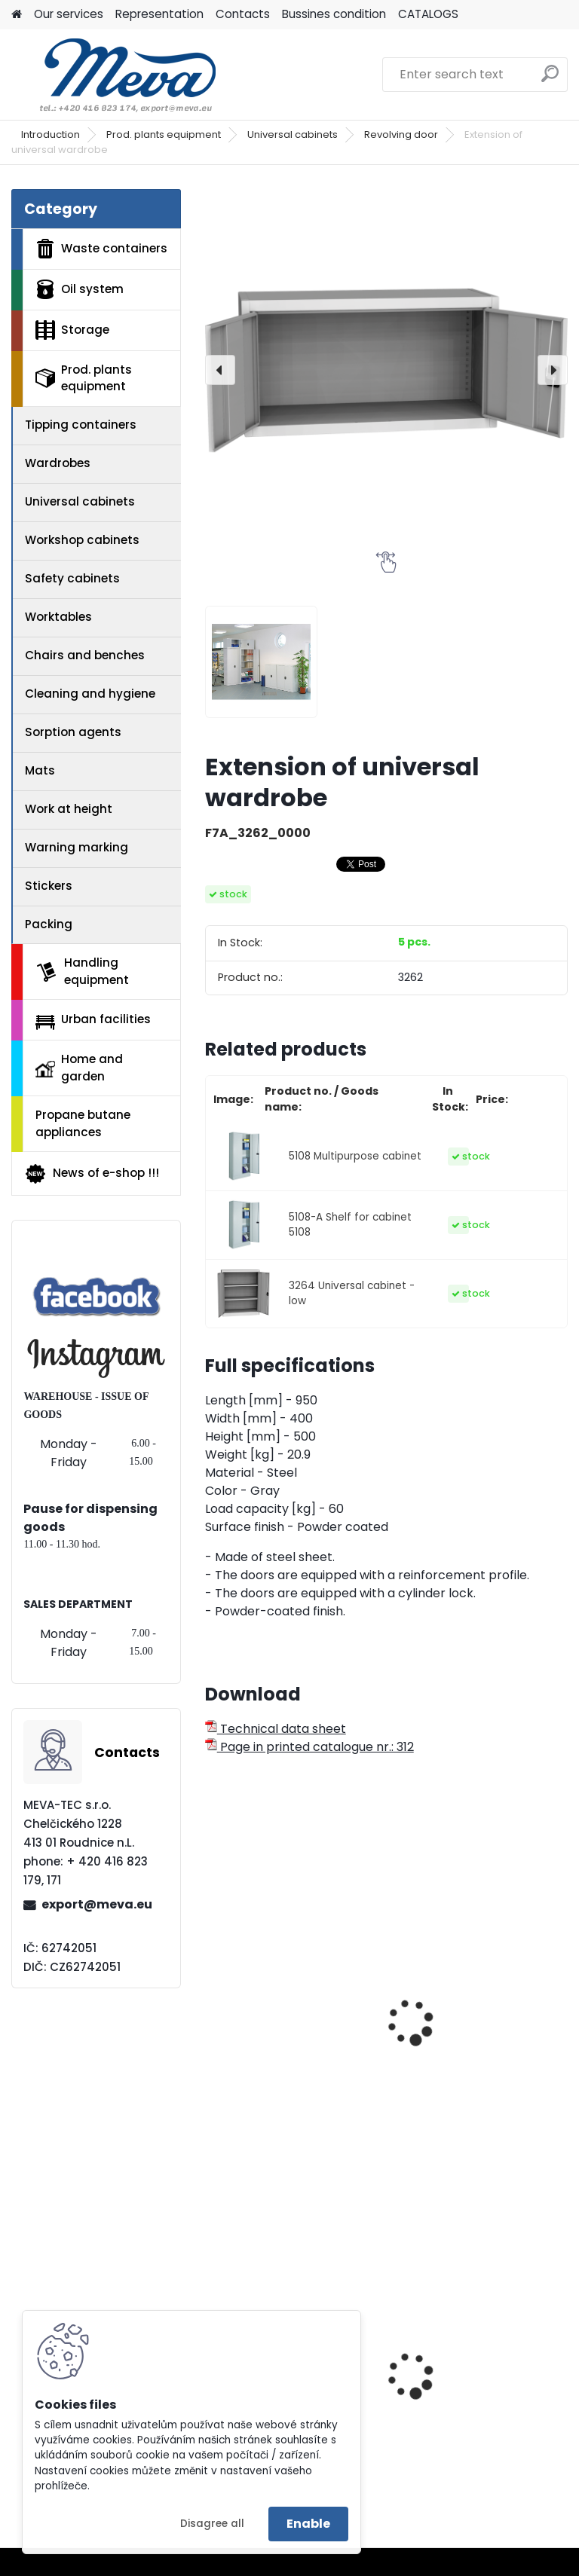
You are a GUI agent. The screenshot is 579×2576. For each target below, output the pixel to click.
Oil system (79, 289)
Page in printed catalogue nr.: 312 (309, 1747)
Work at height (68, 809)
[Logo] (115, 74)
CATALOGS (428, 14)
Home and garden (79, 1067)
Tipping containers (80, 424)
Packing (48, 924)
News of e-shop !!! (91, 1174)
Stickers (48, 886)
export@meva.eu (96, 1904)
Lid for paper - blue (457, 2408)
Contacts (243, 14)
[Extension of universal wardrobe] (386, 370)
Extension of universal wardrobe (467, 2035)
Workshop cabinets (82, 540)
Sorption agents (73, 732)
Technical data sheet (275, 1728)
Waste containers (101, 248)
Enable (308, 2523)
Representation (159, 14)
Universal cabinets (292, 134)
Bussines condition (334, 14)
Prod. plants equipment (163, 134)
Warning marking (76, 847)
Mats (40, 770)
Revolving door (401, 134)
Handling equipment (82, 971)
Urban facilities (93, 1020)
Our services (68, 14)
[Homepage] (16, 14)
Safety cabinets (72, 578)
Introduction (50, 134)
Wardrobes (57, 463)
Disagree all (212, 2523)
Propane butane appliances (82, 1123)
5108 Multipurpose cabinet (355, 1156)
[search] (550, 79)
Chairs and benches (85, 655)
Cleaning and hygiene (90, 693)
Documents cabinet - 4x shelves (288, 1994)
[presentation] (220, 370)
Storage (72, 330)
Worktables (58, 617)
